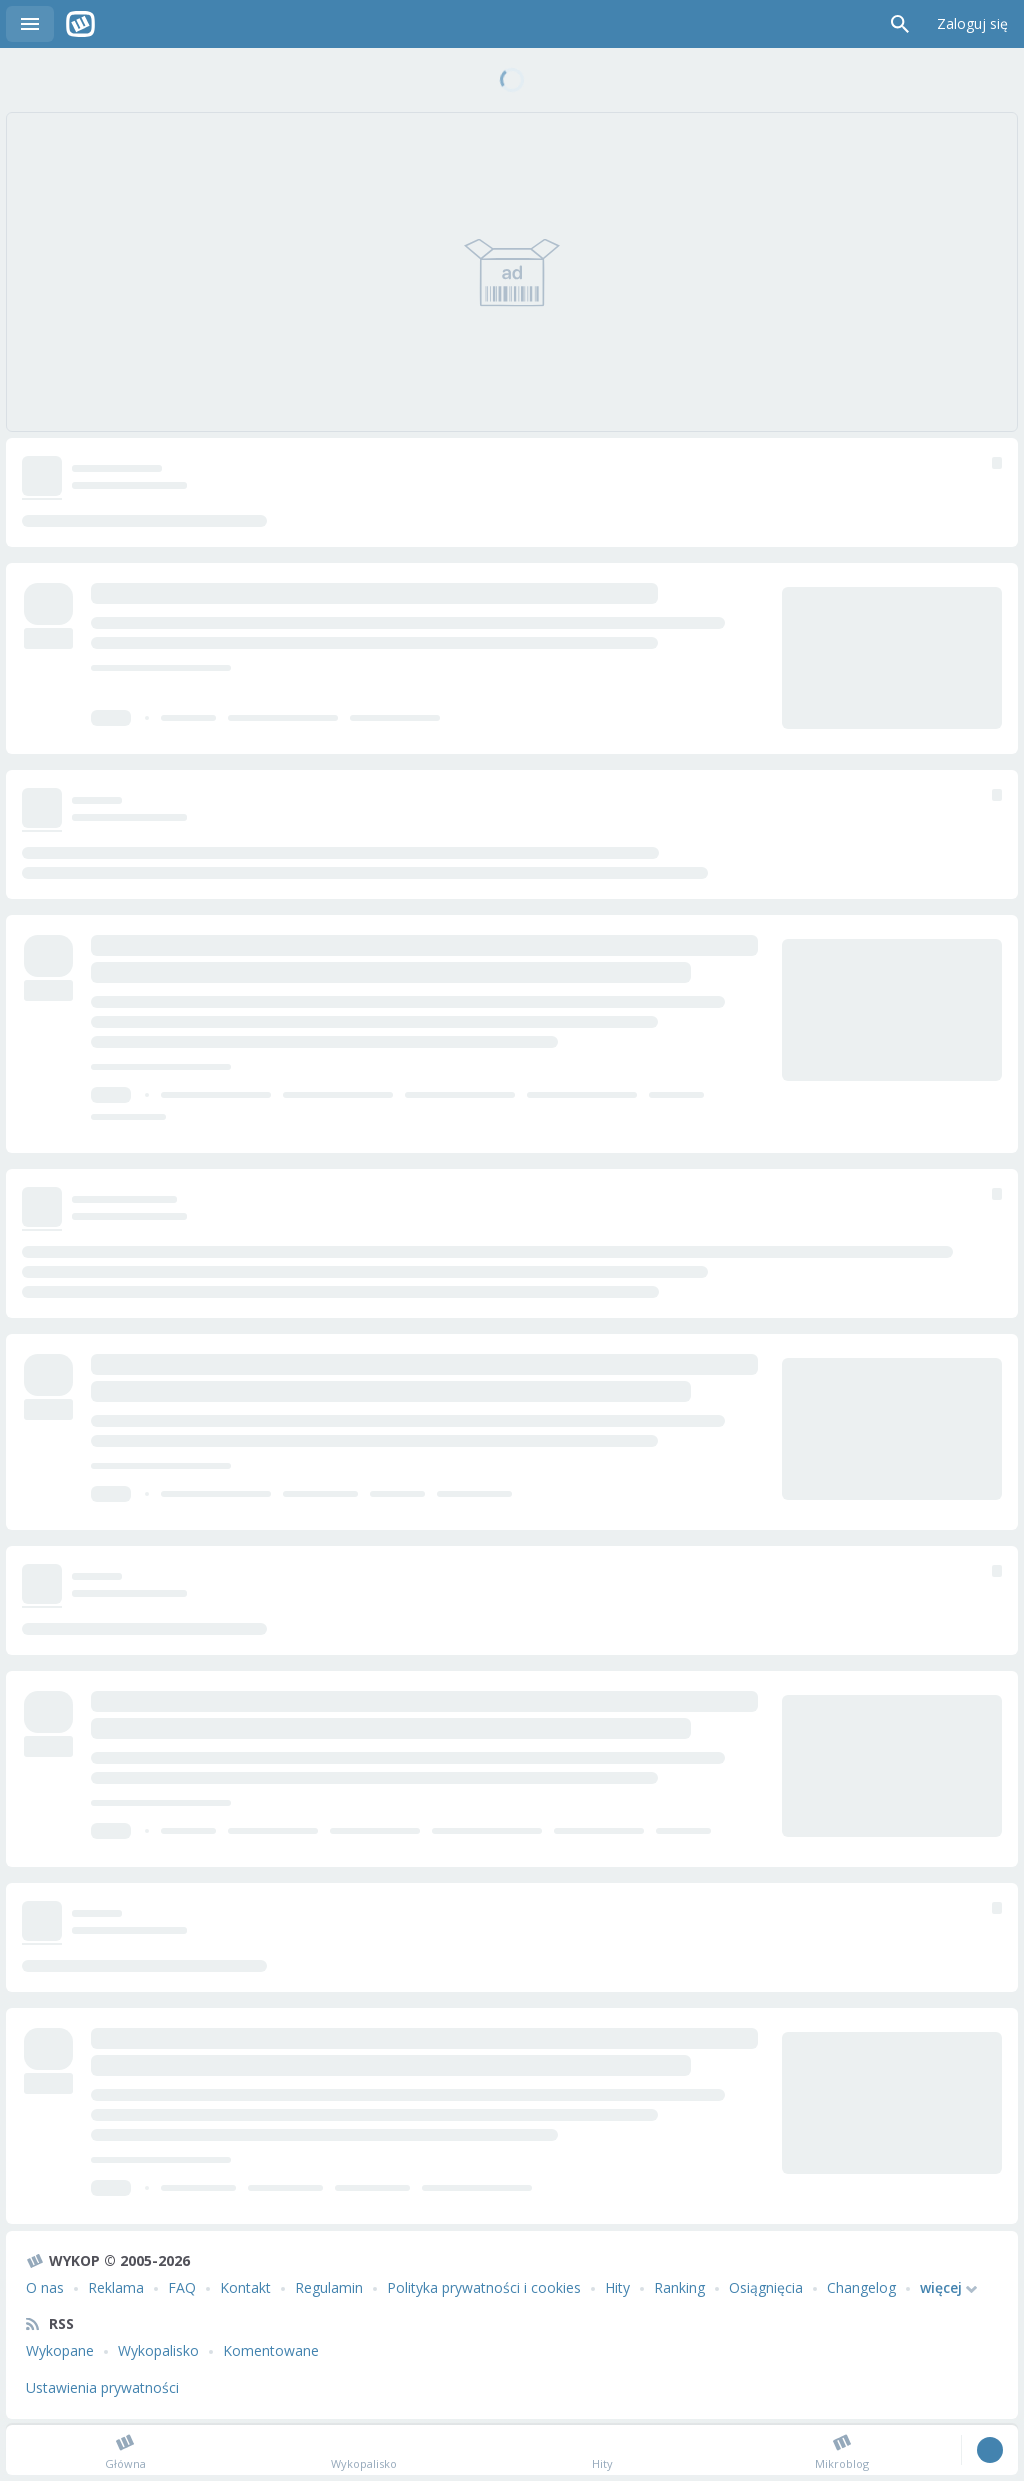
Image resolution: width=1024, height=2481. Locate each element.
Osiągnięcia (766, 2287)
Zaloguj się (972, 23)
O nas (45, 2287)
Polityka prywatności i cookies (484, 2287)
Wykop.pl (80, 24)
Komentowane (271, 2350)
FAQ (182, 2287)
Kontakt (245, 2287)
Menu (30, 24)
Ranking (679, 2287)
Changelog (861, 2287)
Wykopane (60, 2350)
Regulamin (329, 2287)
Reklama (116, 2287)
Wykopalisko (158, 2350)
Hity (617, 2287)
